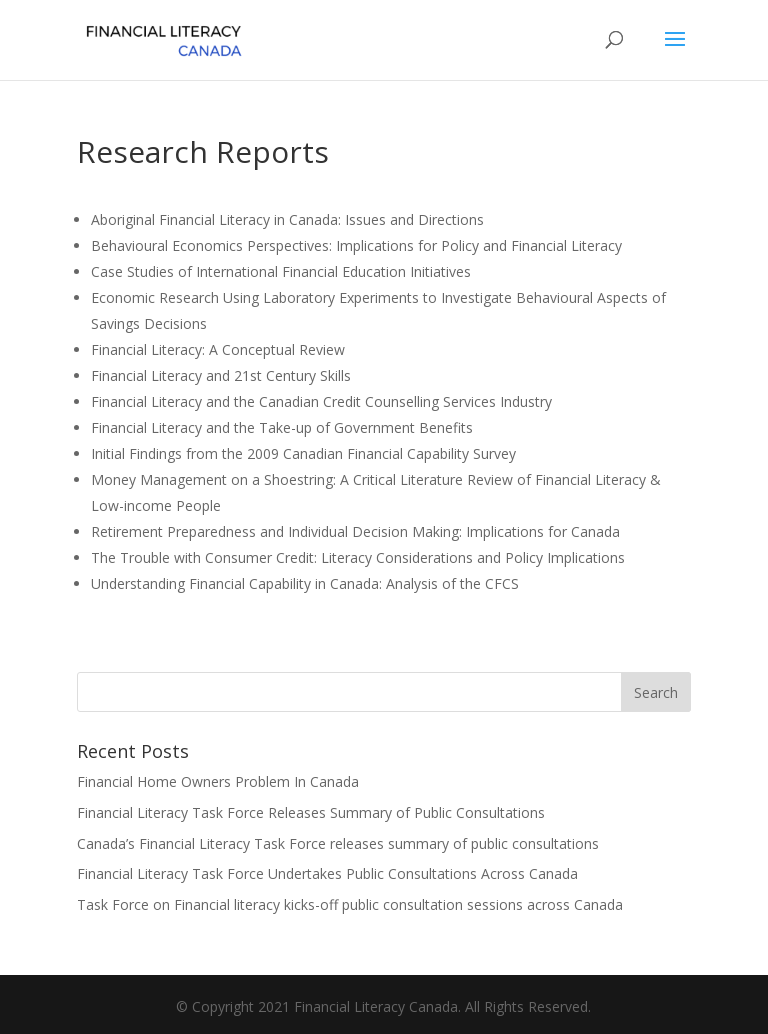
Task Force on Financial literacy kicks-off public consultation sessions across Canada (350, 904)
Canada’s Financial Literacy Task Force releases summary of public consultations (338, 843)
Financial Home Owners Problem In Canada (218, 781)
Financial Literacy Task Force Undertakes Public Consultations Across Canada (327, 873)
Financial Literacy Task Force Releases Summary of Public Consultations (311, 812)
